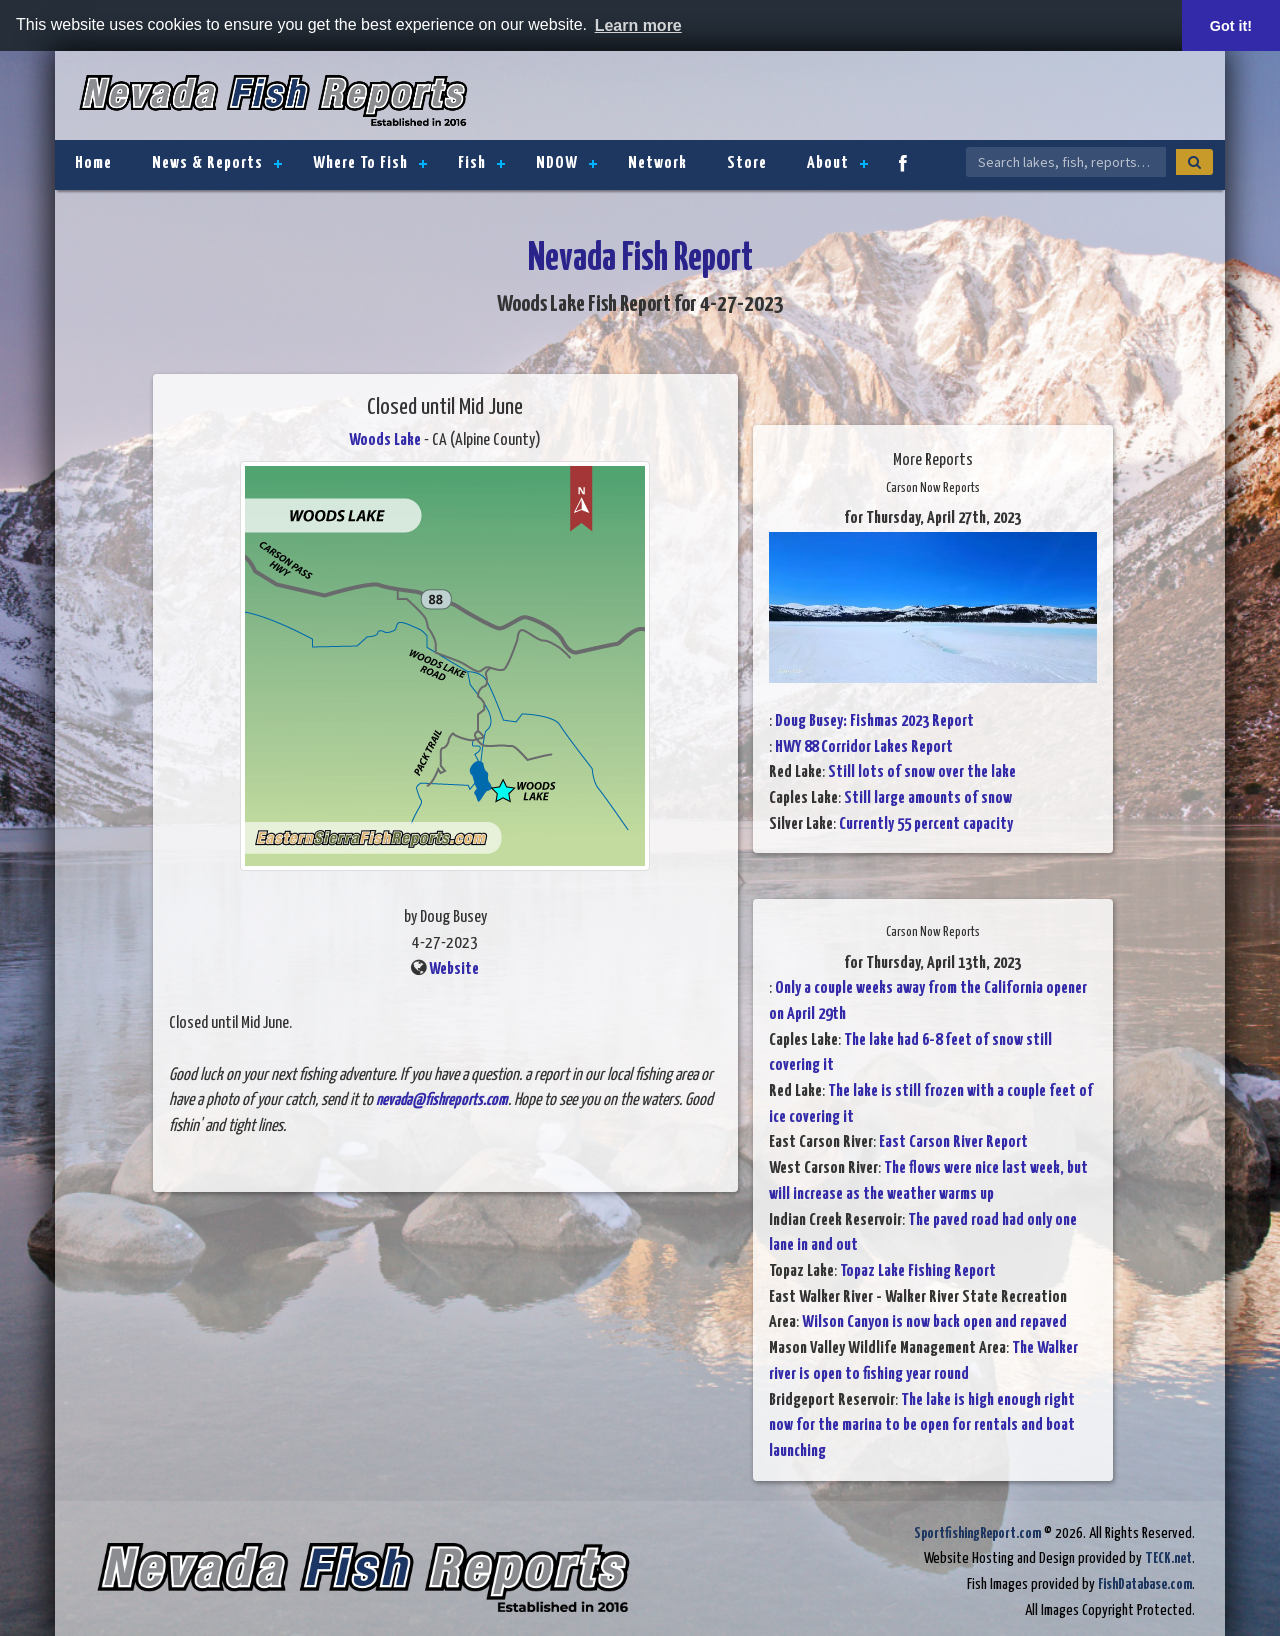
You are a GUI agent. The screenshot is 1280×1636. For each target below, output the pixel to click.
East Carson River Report (953, 1142)
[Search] (1194, 162)
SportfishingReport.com (977, 1533)
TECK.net (1168, 1558)
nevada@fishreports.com (442, 1100)
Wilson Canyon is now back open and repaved (934, 1322)
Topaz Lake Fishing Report (918, 1271)
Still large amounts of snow (928, 798)
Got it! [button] (1231, 26)
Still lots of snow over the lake (922, 772)
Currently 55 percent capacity (926, 824)
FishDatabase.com (1145, 1584)
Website (454, 969)
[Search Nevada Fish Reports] (1066, 162)
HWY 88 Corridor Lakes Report (864, 747)
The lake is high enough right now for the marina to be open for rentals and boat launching (922, 1426)
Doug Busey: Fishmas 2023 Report (874, 721)
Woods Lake (385, 440)
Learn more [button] (638, 25)
